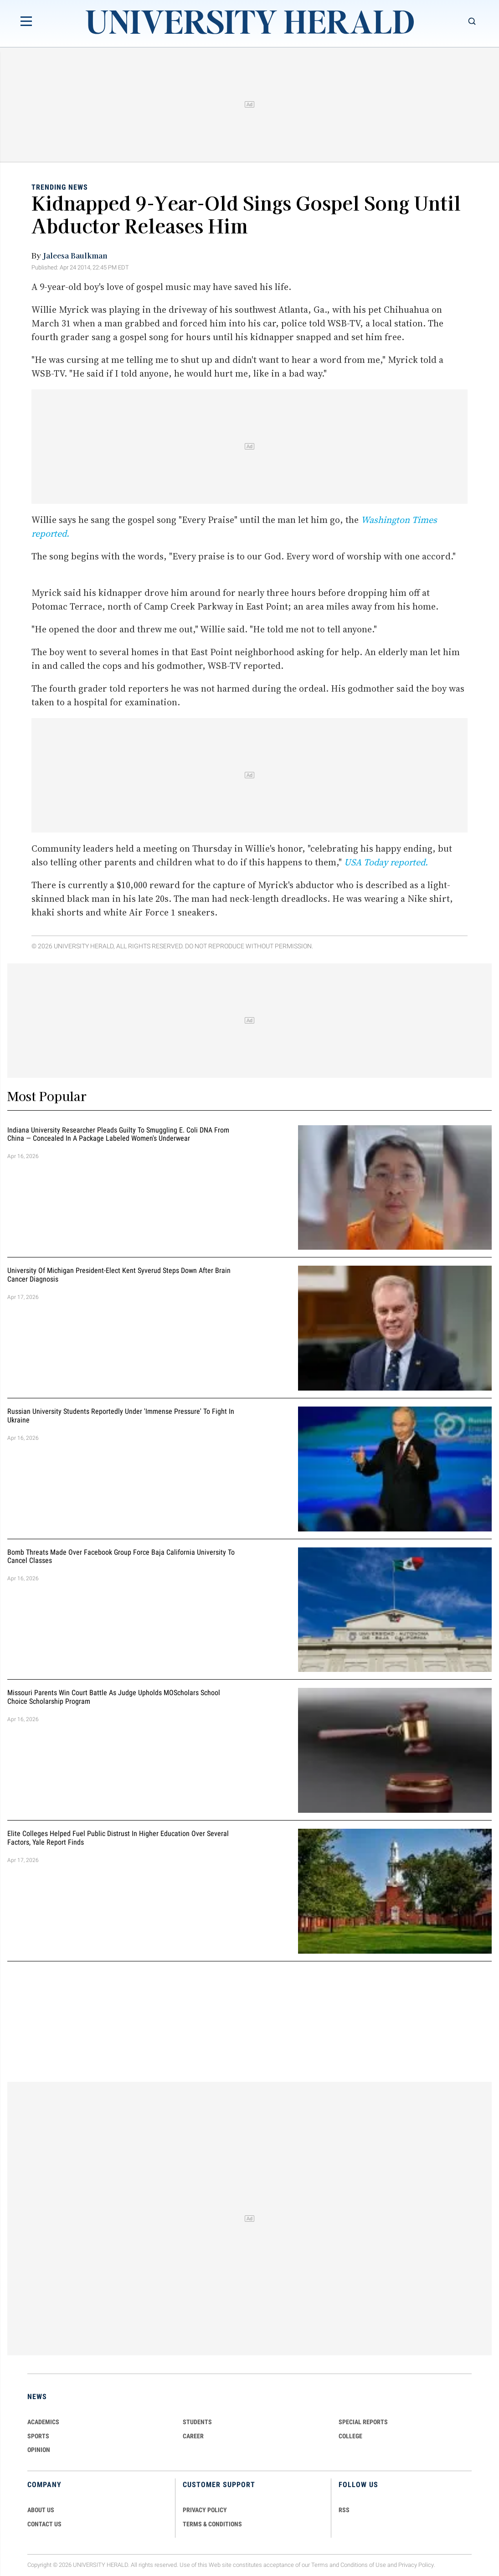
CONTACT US (44, 2524)
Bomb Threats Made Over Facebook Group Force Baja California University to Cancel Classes (121, 1556)
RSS (344, 2510)
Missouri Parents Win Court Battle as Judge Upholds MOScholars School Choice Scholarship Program (113, 1697)
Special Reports (363, 2422)
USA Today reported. (386, 862)
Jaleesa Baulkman (75, 255)
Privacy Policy (416, 2564)
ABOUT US (40, 2510)
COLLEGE (350, 2436)
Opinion (38, 2449)
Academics (43, 2422)
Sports (38, 2436)
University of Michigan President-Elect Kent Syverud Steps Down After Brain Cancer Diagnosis (119, 1274)
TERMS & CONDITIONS (212, 2524)
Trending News (59, 187)
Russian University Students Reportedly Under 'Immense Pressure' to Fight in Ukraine (120, 1415)
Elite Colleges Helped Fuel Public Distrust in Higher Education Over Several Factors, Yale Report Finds (118, 1838)
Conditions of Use (363, 2564)
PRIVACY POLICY (205, 2510)
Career (193, 2436)
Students (197, 2422)
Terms (319, 2564)
